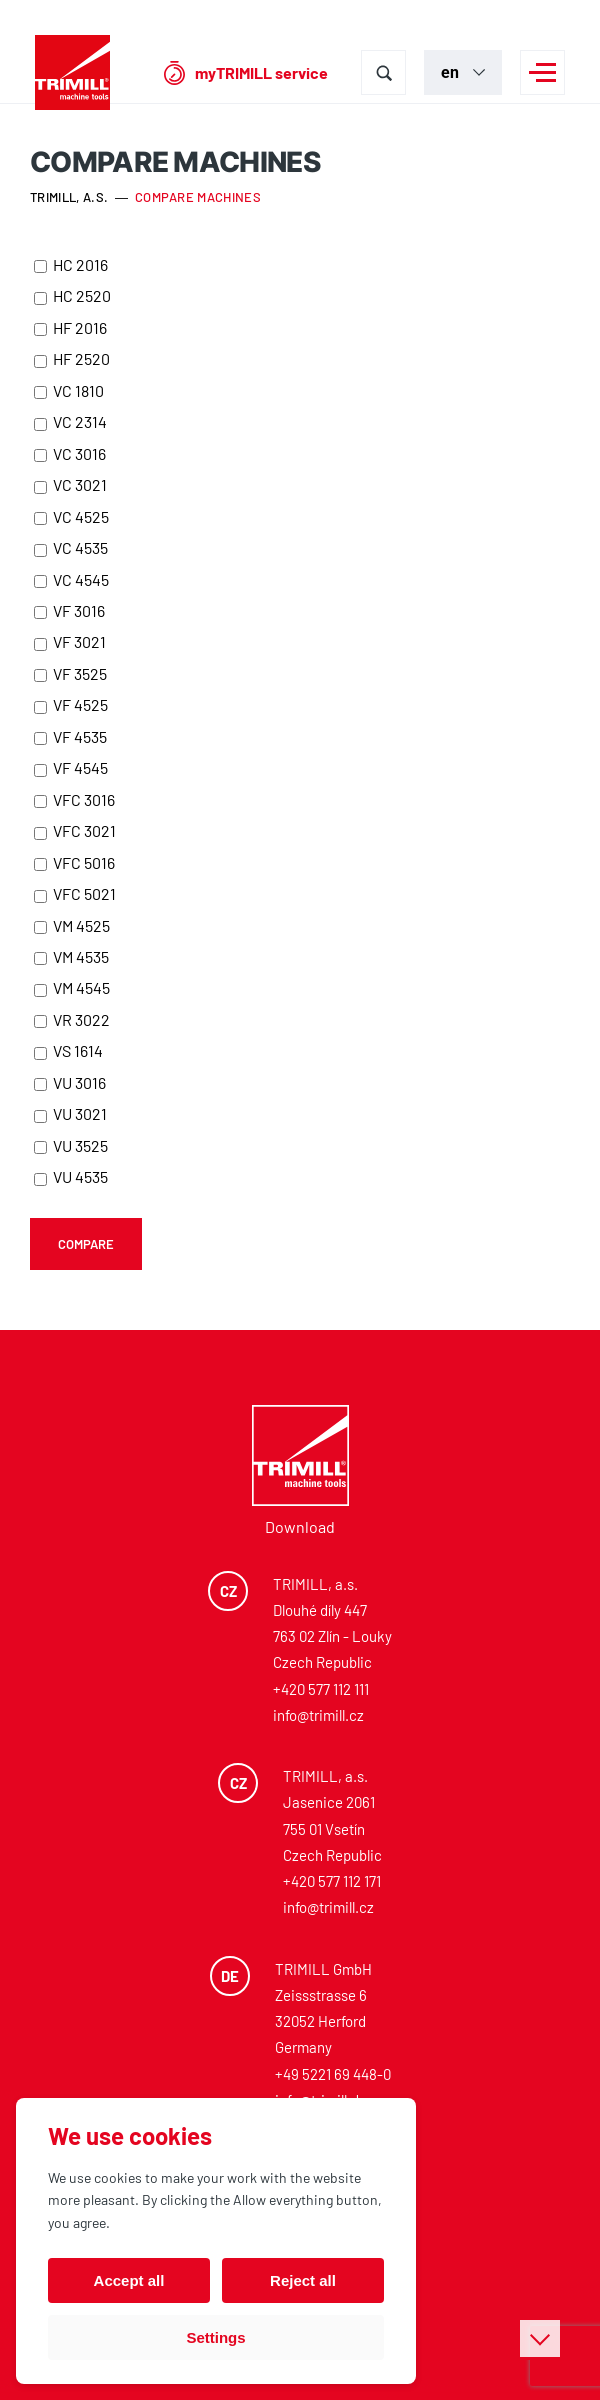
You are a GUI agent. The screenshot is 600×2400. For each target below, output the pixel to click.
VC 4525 (71, 516)
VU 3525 (71, 1145)
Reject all (303, 2280)
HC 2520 (72, 295)
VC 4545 (71, 579)
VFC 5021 (75, 893)
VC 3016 (70, 453)
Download (300, 1526)
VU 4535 (71, 1176)
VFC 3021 (75, 830)
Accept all (129, 2280)
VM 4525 (72, 925)
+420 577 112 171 (332, 1881)
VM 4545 (72, 987)
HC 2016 (71, 264)
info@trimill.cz (318, 1715)
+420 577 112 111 (321, 1689)
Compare (86, 1244)
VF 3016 (69, 610)
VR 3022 (72, 1019)
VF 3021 (70, 641)
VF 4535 (70, 736)
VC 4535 (71, 547)
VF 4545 (71, 767)
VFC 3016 (74, 799)
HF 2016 (70, 327)
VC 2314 (70, 421)
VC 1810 (69, 390)
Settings (215, 2337)
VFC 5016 (74, 862)
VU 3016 (70, 1082)
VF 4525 (71, 704)
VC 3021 (70, 484)
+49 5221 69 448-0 (333, 2074)
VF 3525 (70, 673)
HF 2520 (72, 358)
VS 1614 (68, 1050)
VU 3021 (70, 1113)
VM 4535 (71, 956)
